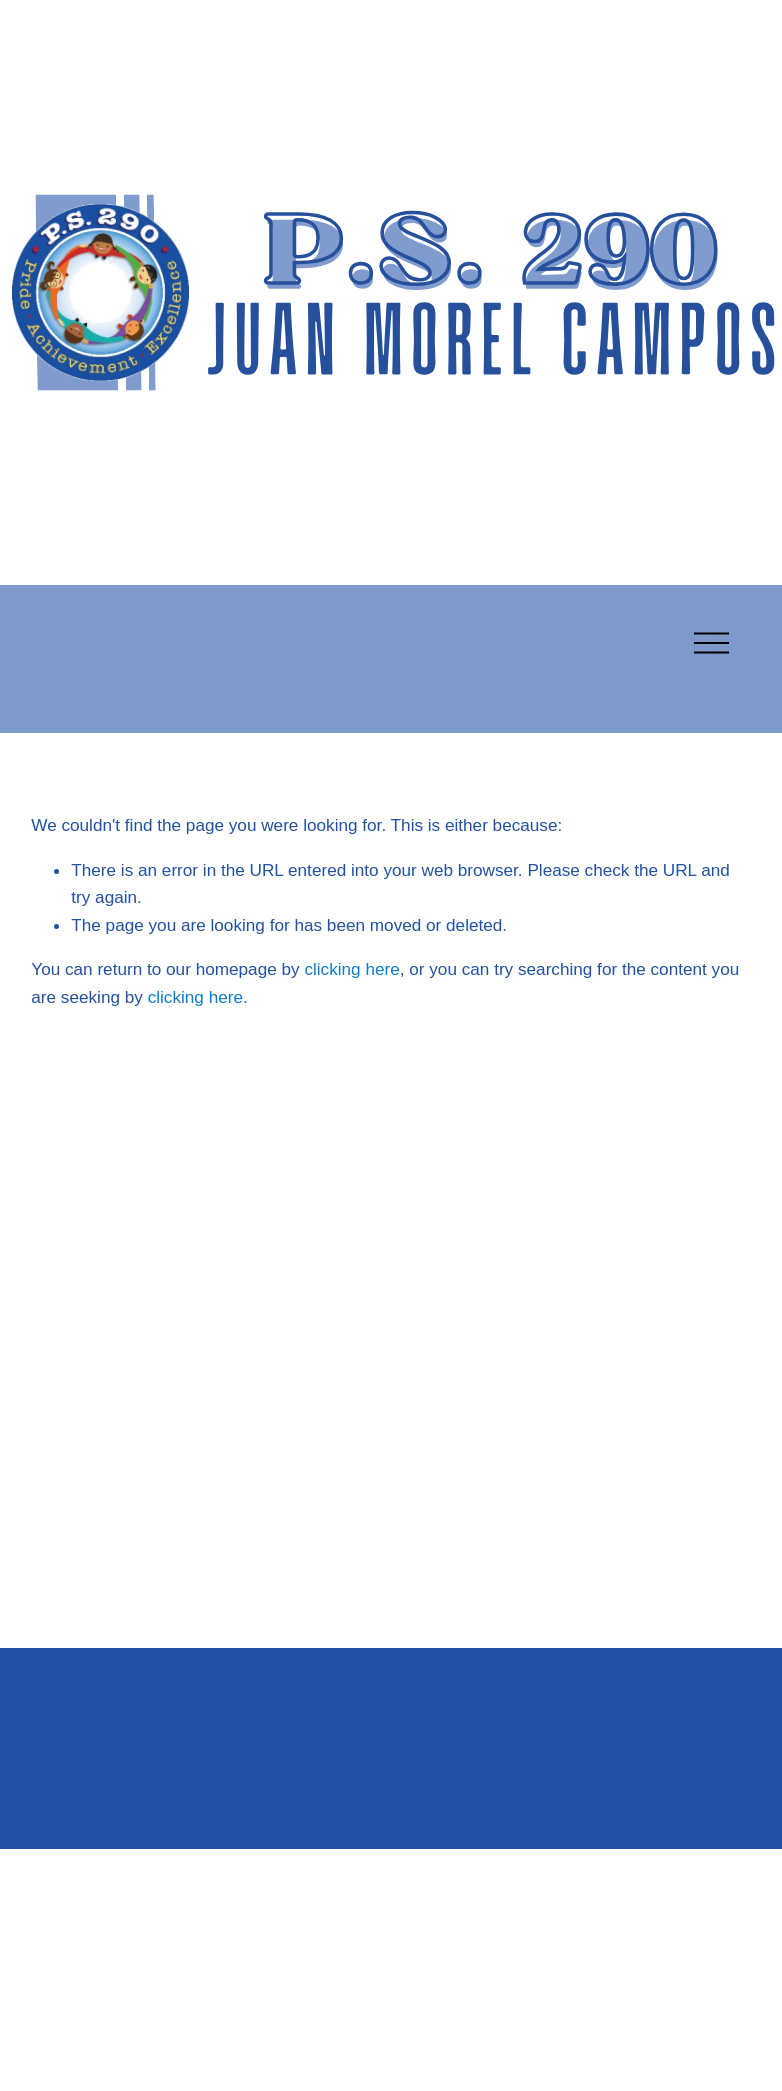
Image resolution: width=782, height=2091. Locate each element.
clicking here (351, 969)
